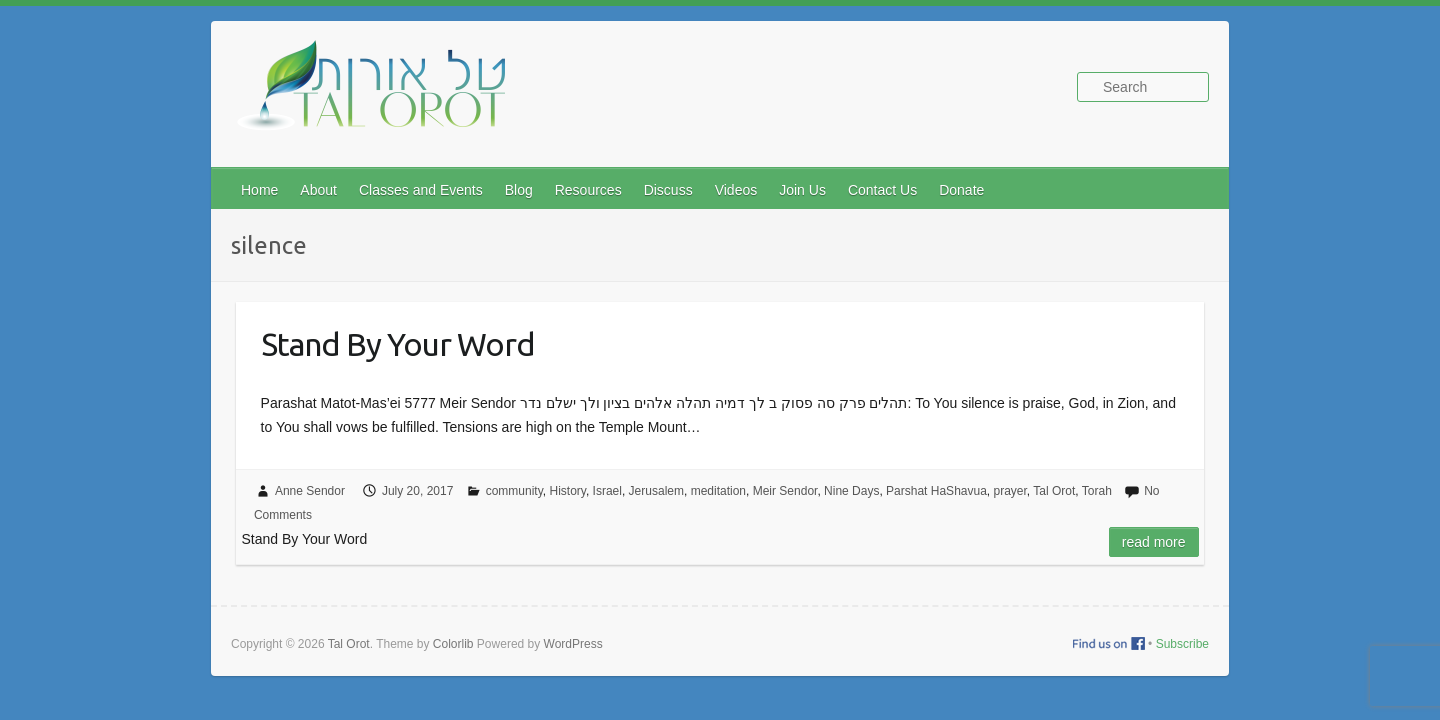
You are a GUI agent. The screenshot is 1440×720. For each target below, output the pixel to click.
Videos (736, 190)
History (567, 491)
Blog (519, 190)
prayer (1010, 491)
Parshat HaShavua (936, 491)
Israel (607, 491)
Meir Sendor (785, 491)
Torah (1097, 491)
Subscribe (1182, 644)
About (318, 190)
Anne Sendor (310, 491)
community (514, 491)
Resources (588, 190)
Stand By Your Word (398, 344)
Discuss (668, 190)
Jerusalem (656, 491)
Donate (961, 190)
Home (259, 190)
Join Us (802, 190)
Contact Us (882, 190)
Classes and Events (421, 190)
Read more (1154, 542)
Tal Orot (1054, 491)
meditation (718, 491)
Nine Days (851, 491)
